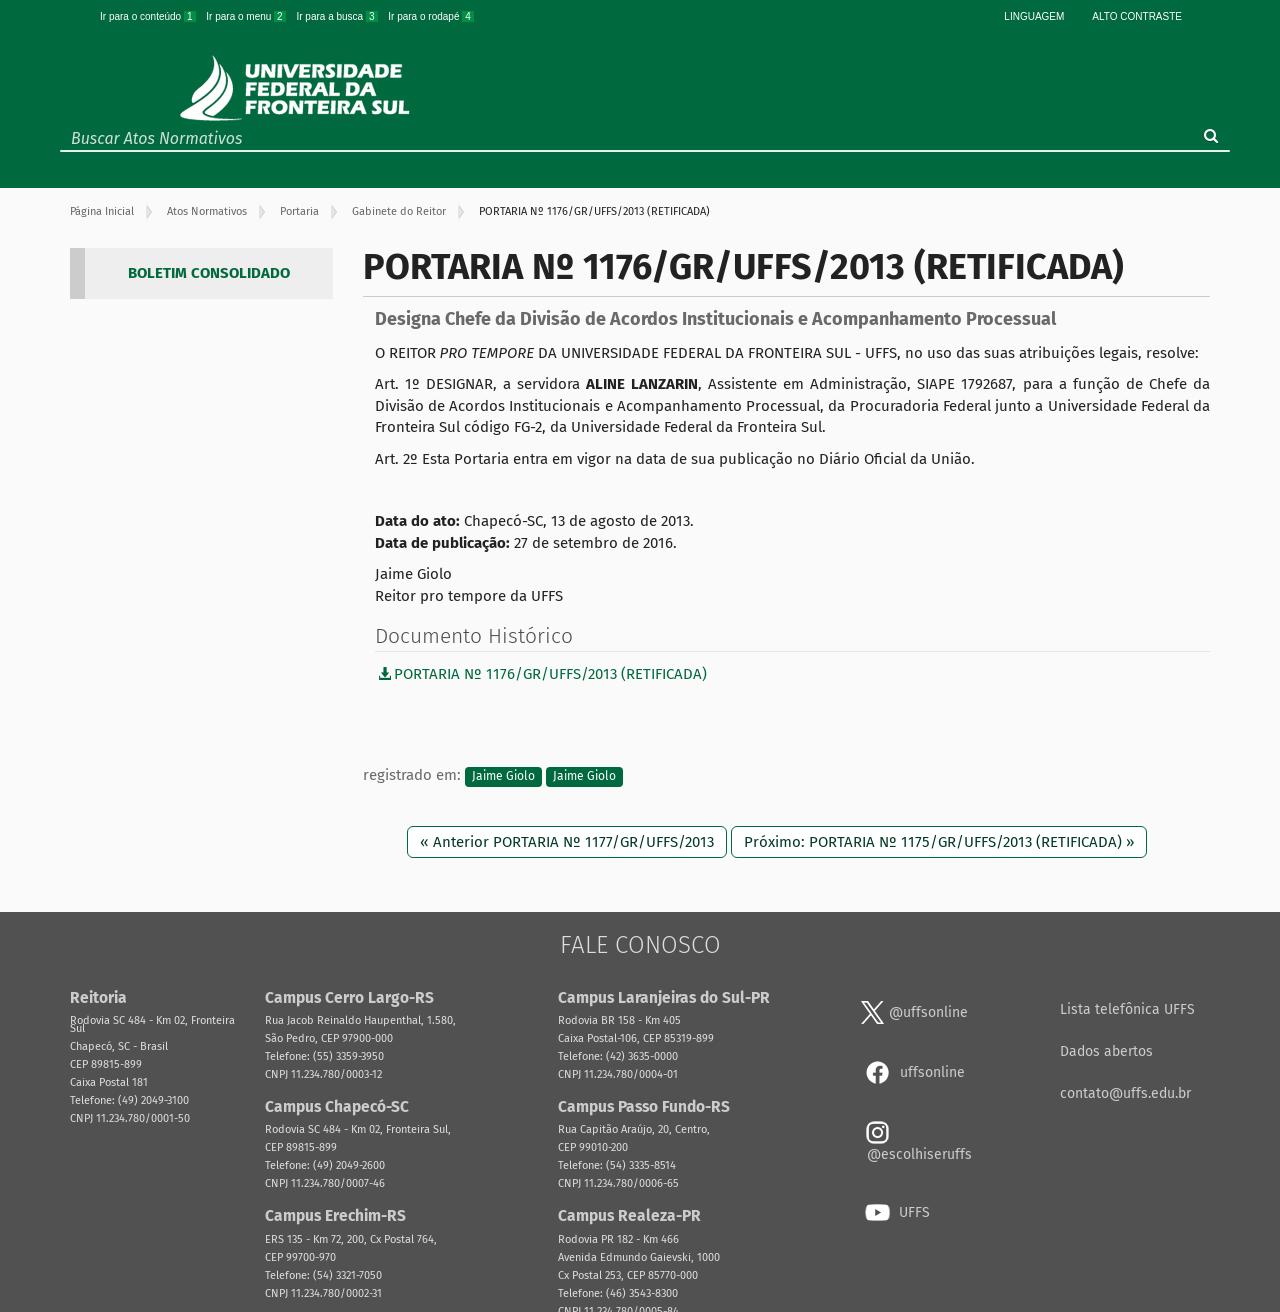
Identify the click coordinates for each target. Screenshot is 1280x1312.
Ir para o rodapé (431, 16)
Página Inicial (102, 211)
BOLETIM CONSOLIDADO (209, 273)
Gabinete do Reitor (399, 211)
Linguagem (1034, 16)
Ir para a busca (338, 16)
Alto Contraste (1137, 16)
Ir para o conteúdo (149, 16)
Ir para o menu (247, 16)
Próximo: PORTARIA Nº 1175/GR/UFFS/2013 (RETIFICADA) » (939, 842)
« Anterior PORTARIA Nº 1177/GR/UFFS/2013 (567, 842)
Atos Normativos (207, 211)
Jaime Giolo (503, 776)
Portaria (299, 211)
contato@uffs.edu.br (1125, 1093)
